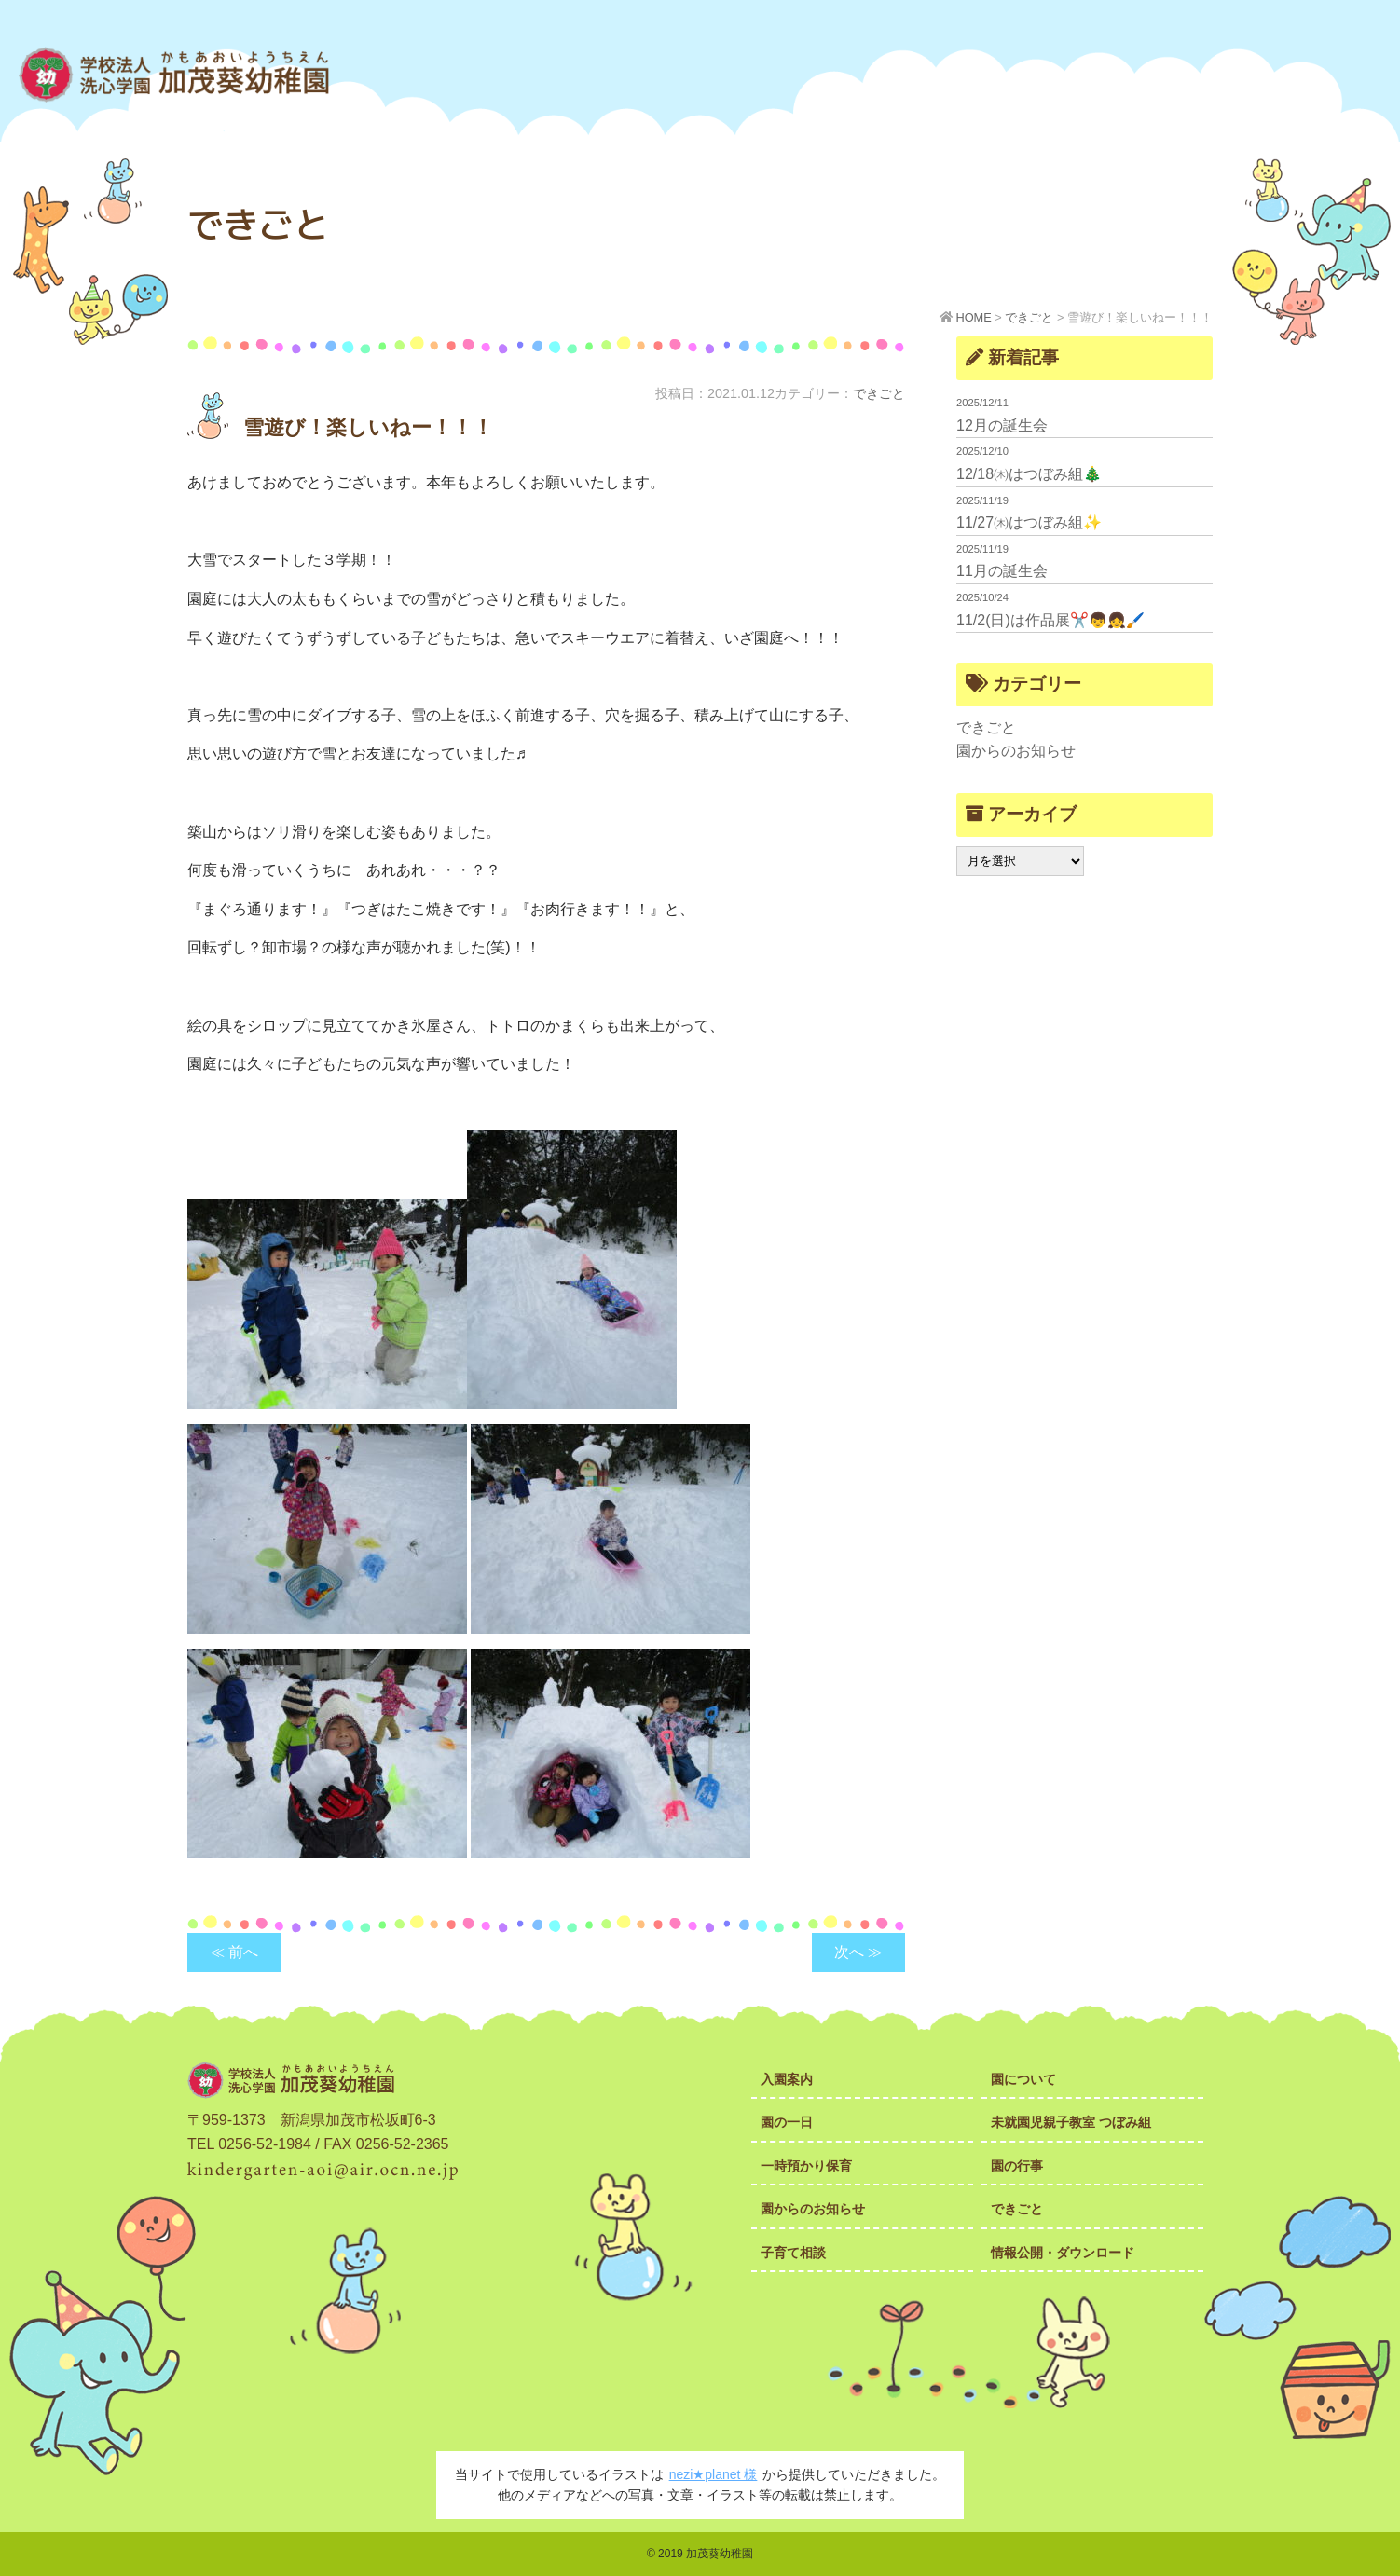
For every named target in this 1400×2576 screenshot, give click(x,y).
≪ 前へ (234, 1952)
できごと (879, 393)
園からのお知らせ (1016, 751)
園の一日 (787, 2122)
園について (1023, 2079)
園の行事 (1017, 2165)
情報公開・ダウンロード (1062, 2252)
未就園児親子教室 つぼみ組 (1071, 2122)
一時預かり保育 (806, 2165)
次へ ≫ (858, 1952)
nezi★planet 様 (713, 2474)
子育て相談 (793, 2252)
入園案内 (787, 2079)
